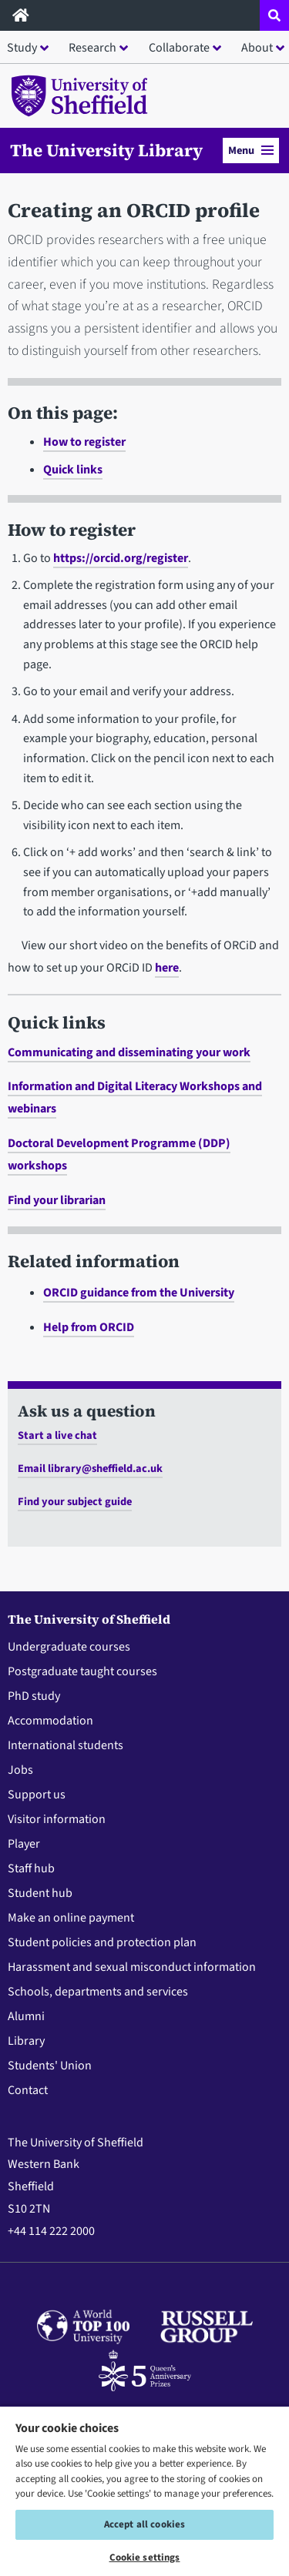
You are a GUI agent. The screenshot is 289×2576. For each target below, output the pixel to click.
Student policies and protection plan (102, 1942)
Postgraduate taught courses (82, 1671)
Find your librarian (57, 1200)
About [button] (257, 47)
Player (24, 1843)
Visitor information (57, 1819)
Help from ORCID (88, 1327)
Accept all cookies (144, 2524)
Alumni (26, 2016)
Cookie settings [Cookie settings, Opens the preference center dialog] (144, 2557)
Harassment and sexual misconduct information (132, 1967)
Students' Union (50, 2065)
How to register (84, 441)
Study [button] (22, 47)
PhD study (34, 1696)
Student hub (40, 1893)
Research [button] (92, 47)
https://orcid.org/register (120, 558)
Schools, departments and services (98, 1991)
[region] (144, 2490)
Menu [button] (251, 150)
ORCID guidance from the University (138, 1292)
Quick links (72, 469)
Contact (28, 2090)
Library (26, 2040)
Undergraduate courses (69, 1646)
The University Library (106, 150)
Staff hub (31, 1868)
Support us (37, 1794)
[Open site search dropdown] (274, 15)
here (167, 967)
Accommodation (50, 1720)
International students (65, 1745)
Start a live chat (57, 1435)
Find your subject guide (75, 1502)
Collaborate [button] (179, 47)
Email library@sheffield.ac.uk (90, 1468)
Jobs (20, 1769)
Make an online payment (71, 1917)
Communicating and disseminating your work (129, 1052)
